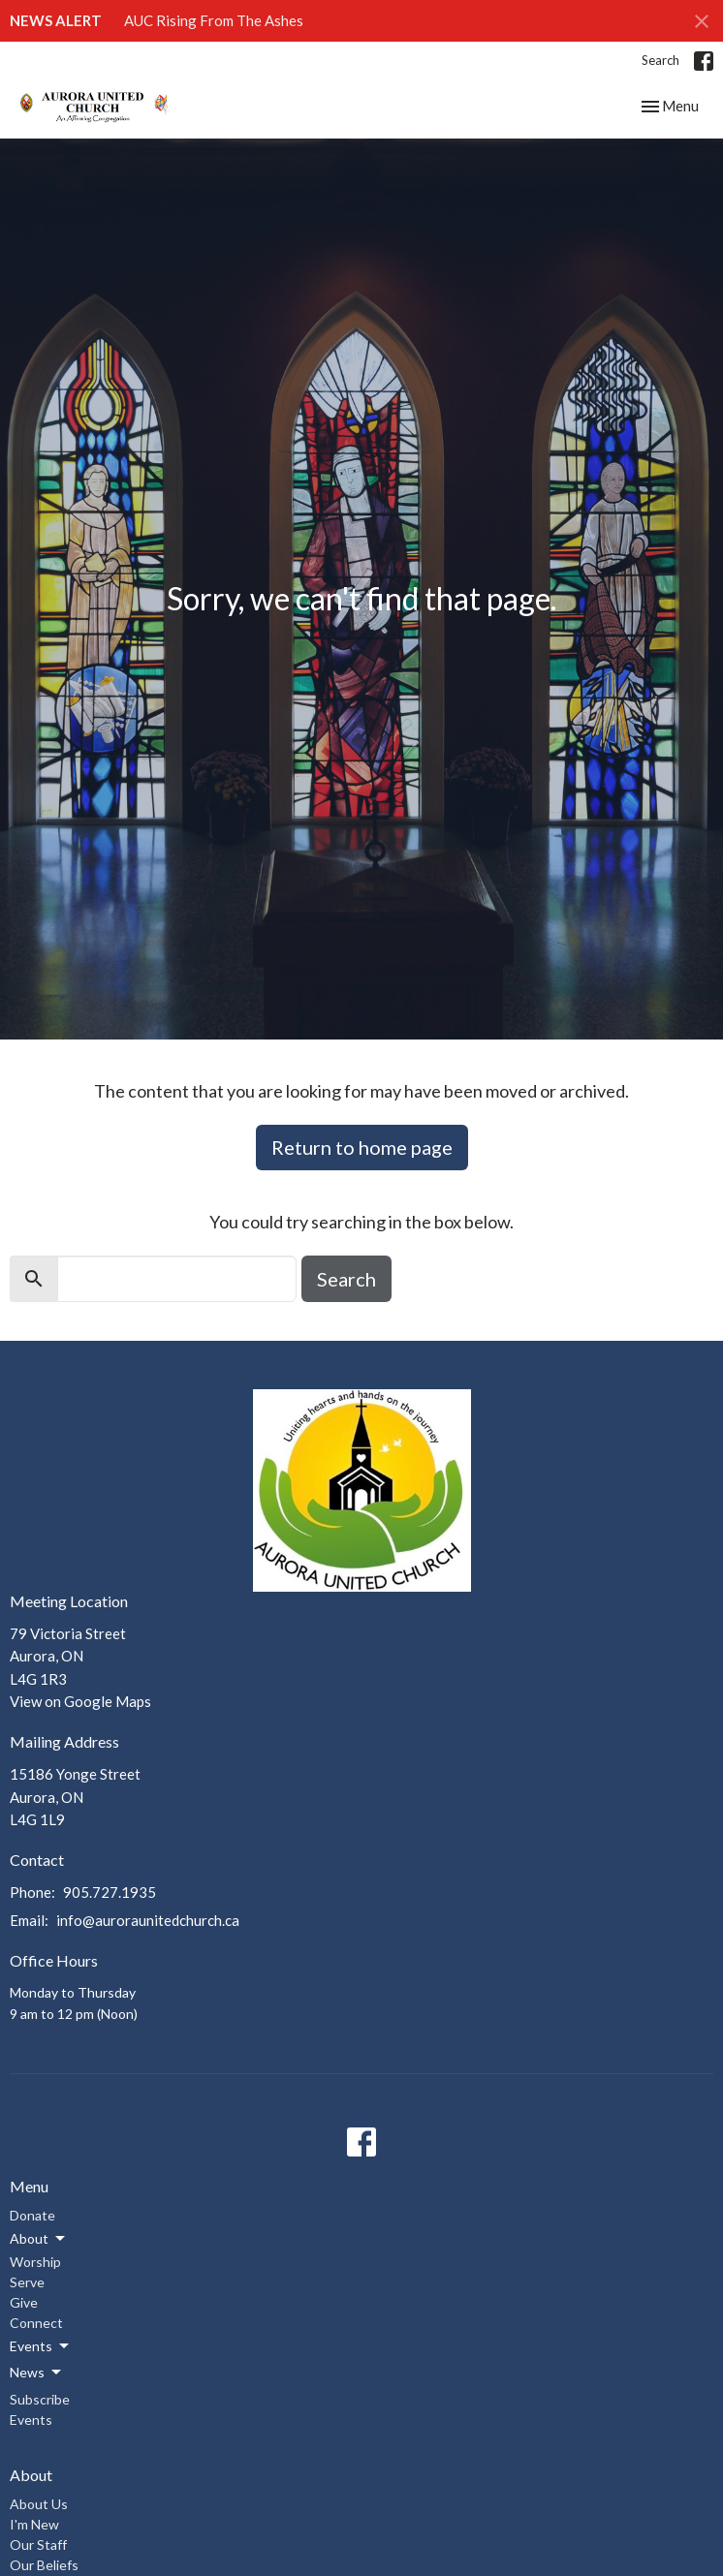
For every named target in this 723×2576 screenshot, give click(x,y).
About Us (39, 2504)
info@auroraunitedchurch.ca (147, 1920)
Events (31, 2419)
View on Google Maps (80, 1701)
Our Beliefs (44, 2565)
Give (24, 2302)
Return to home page (362, 1147)
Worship (35, 2261)
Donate (32, 2215)
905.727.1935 (109, 1892)
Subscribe (40, 2399)
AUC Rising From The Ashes (213, 20)
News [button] (37, 2372)
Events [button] (41, 2346)
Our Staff (38, 2544)
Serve (27, 2282)
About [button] (39, 2239)
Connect (36, 2322)
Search (660, 60)
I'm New (34, 2524)
